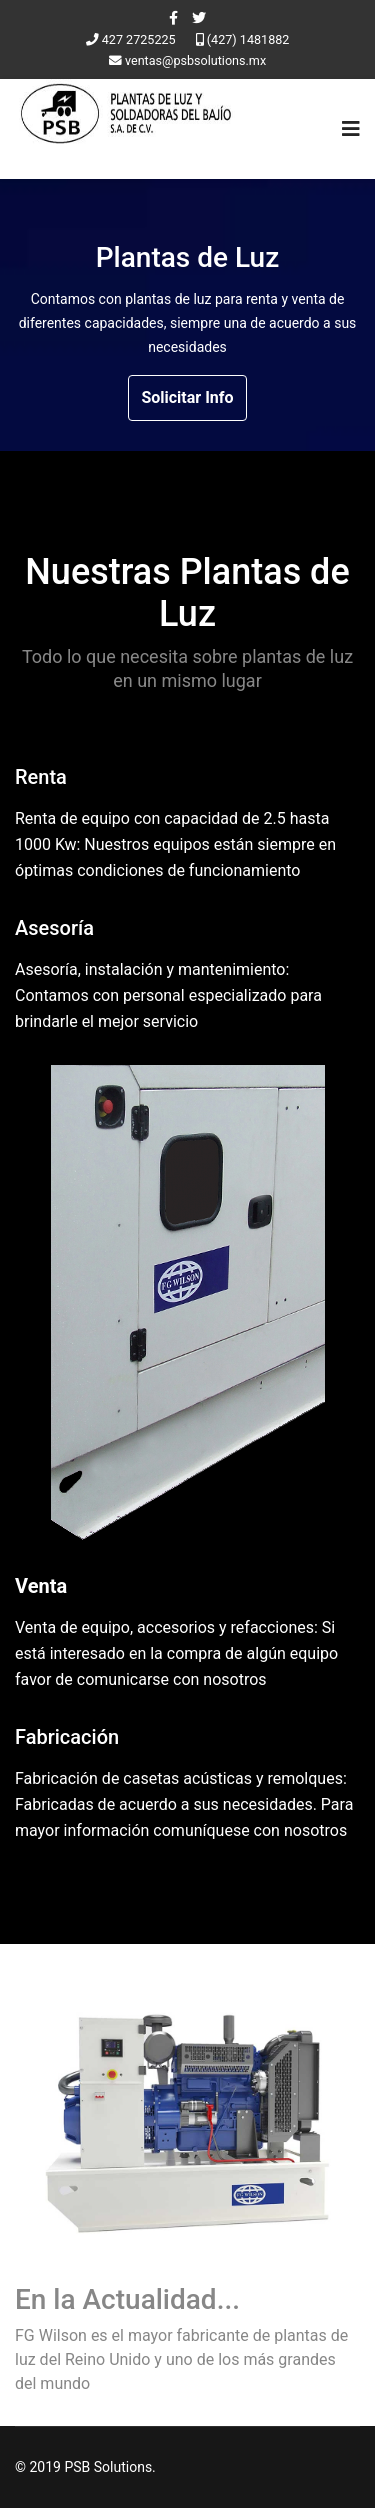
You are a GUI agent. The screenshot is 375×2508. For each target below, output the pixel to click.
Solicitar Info (187, 397)
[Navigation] (351, 129)
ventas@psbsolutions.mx (195, 60)
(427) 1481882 (248, 39)
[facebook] (173, 18)
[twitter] (199, 18)
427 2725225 (139, 39)
